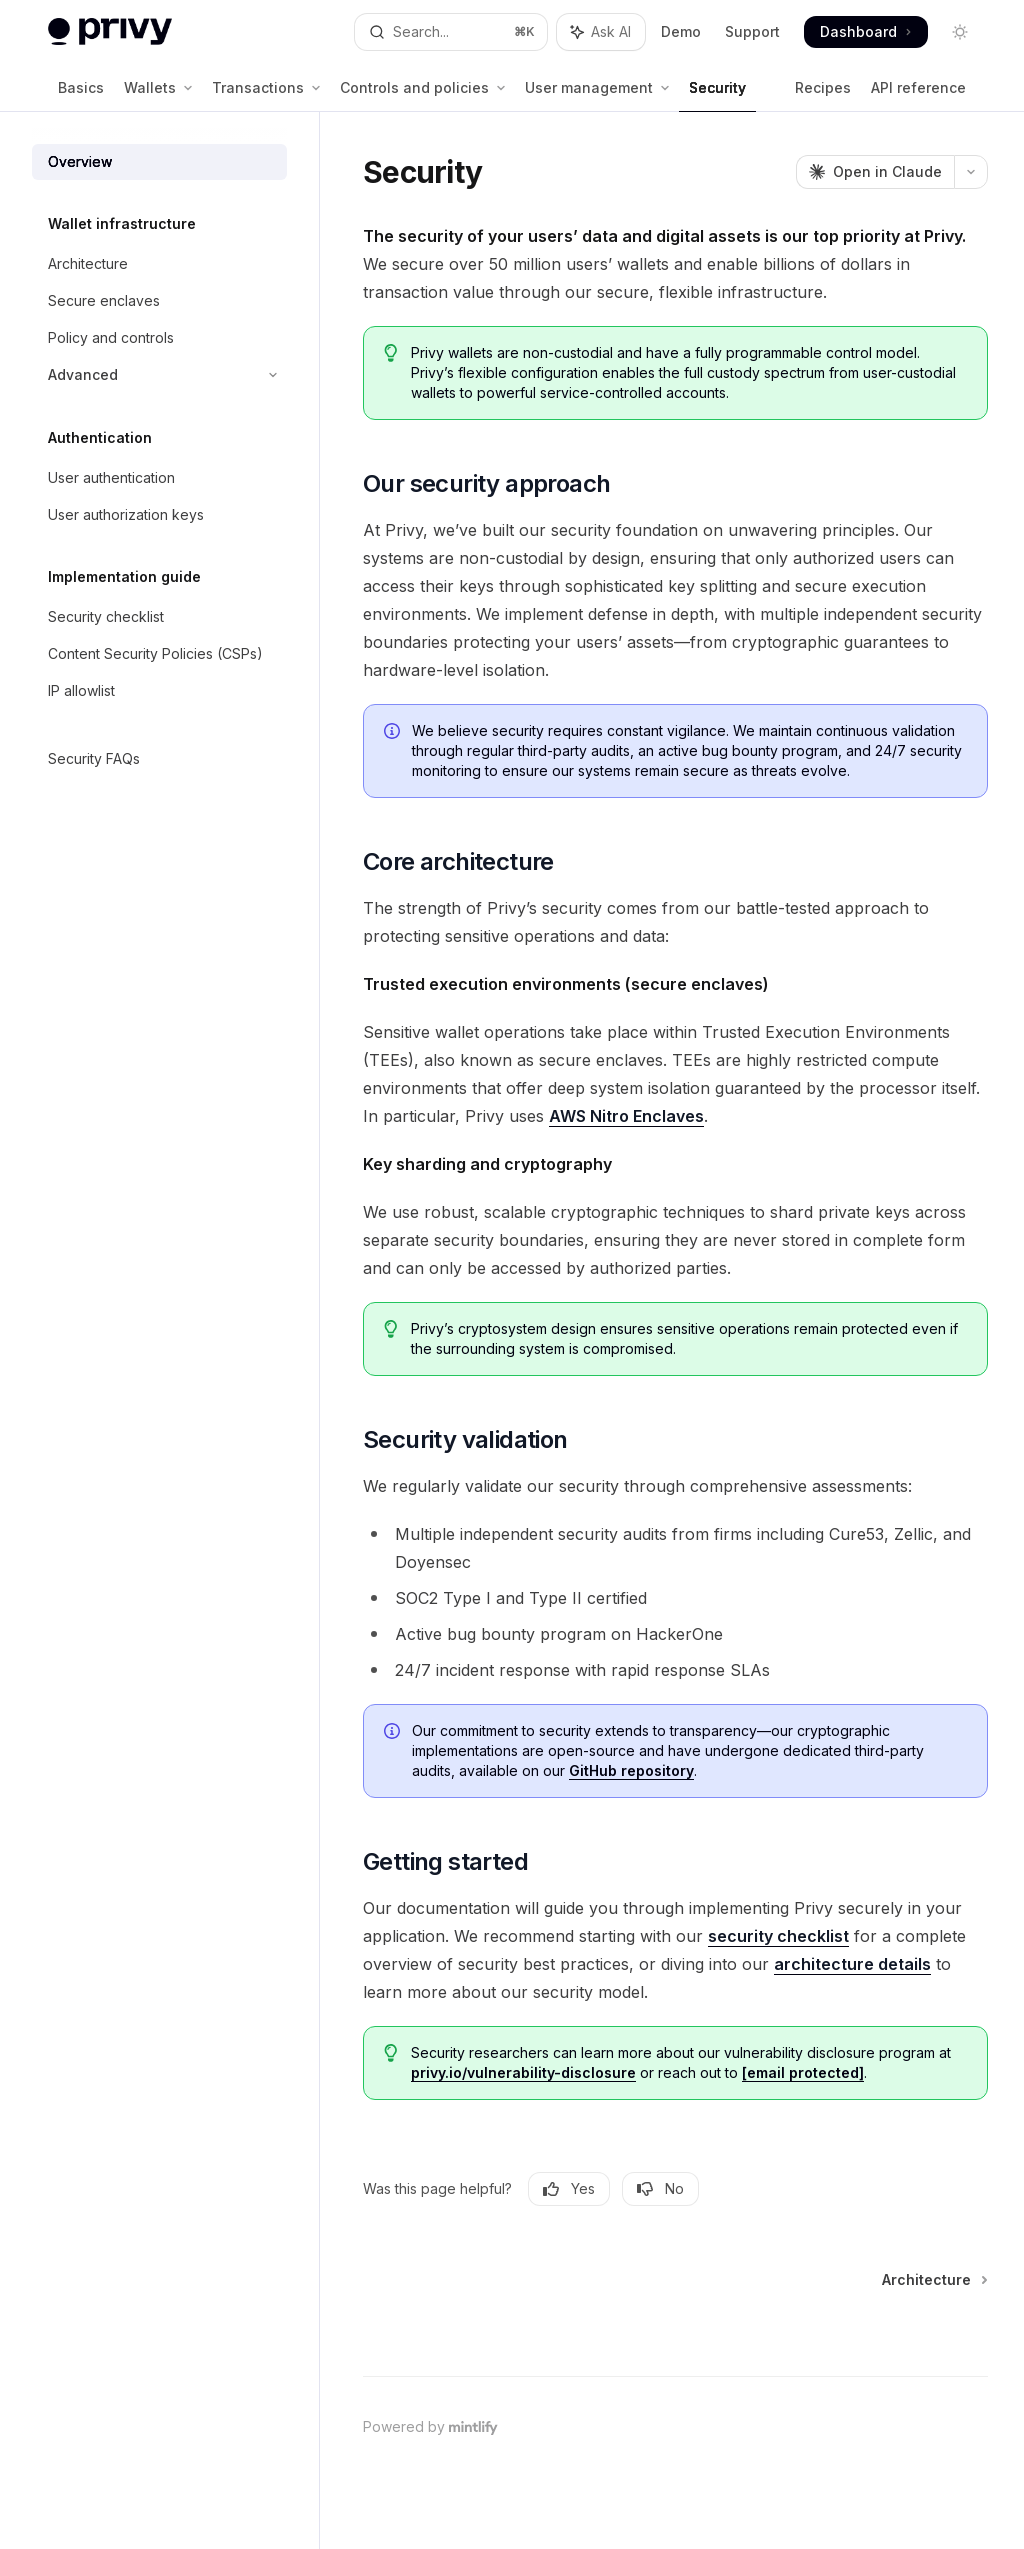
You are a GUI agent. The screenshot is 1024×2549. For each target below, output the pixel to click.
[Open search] (451, 32)
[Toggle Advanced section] (159, 375)
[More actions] (971, 172)
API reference (918, 95)
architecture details (852, 1964)
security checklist (778, 1936)
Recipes (823, 95)
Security (717, 95)
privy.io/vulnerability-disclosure (523, 2072)
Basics (81, 95)
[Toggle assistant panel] (601, 32)
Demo (681, 31)
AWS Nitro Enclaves (626, 1116)
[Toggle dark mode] (960, 32)
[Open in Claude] (875, 172)
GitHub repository (631, 1770)
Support (752, 31)
